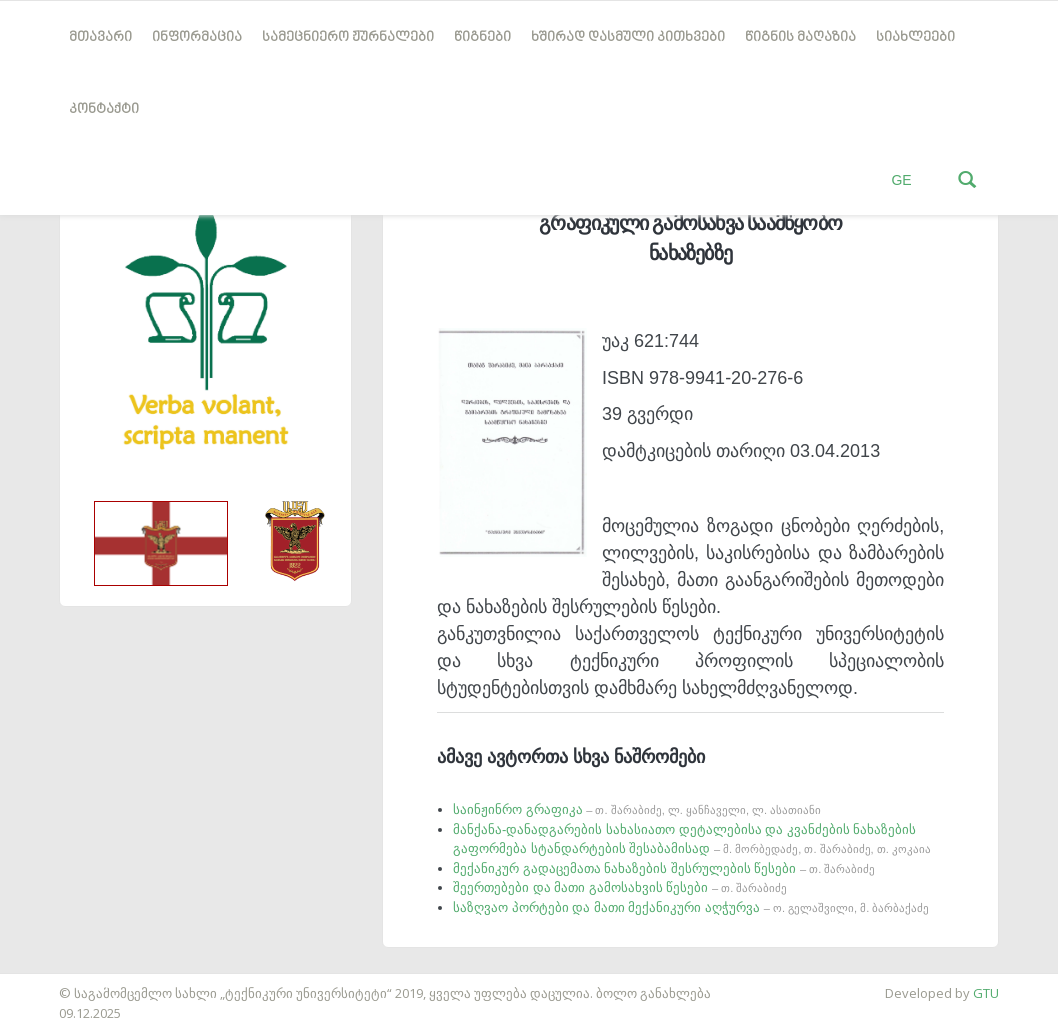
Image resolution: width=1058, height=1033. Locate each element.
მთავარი (100, 37)
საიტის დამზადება (59, 983)
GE (901, 180)
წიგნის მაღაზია (800, 37)
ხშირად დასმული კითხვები (628, 37)
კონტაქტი (104, 109)
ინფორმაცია (197, 37)
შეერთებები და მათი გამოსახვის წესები (620, 887)
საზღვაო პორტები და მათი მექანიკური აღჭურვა (691, 907)
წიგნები (482, 37)
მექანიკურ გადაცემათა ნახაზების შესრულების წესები (664, 868)
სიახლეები (915, 37)
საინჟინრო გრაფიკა (637, 809)
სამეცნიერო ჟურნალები (348, 37)
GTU (986, 993)
